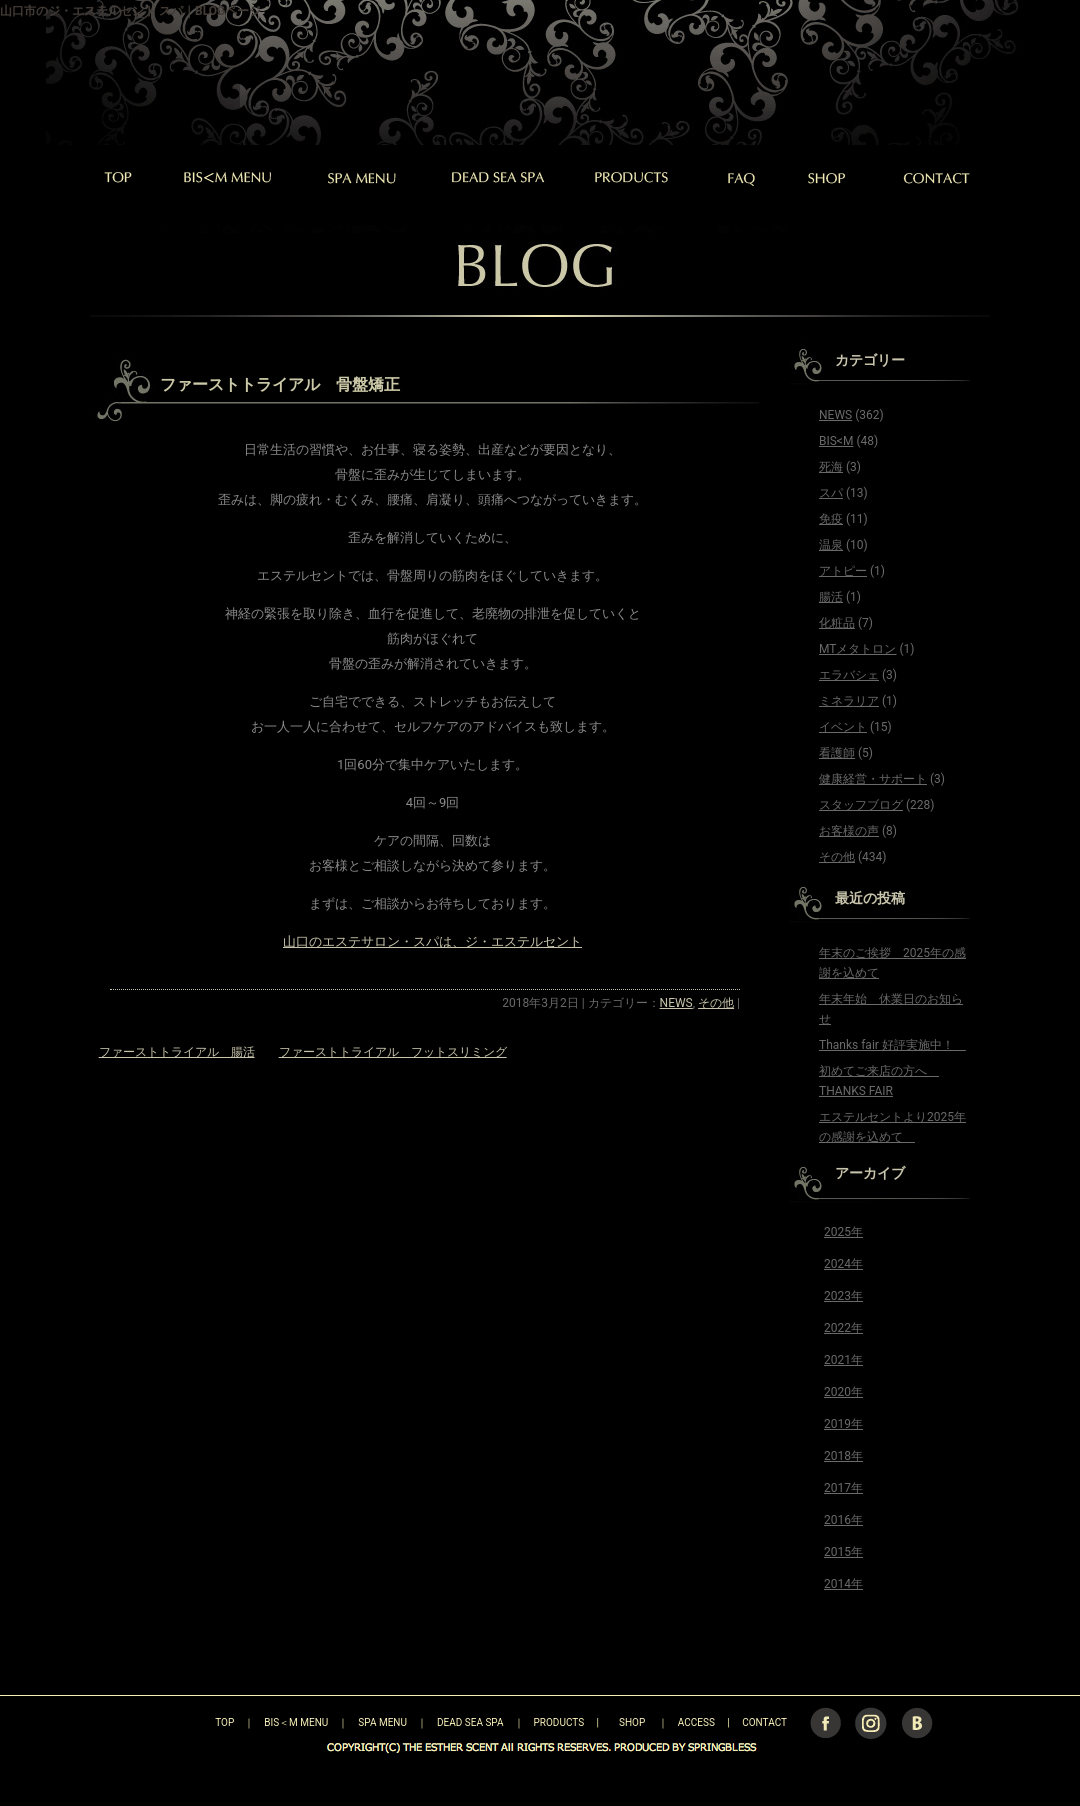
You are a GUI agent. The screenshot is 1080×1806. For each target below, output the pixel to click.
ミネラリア (849, 701)
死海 (831, 467)
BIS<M (836, 441)
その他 (716, 1003)
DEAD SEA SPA (470, 1722)
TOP (189, 1722)
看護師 (837, 753)
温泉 (831, 545)
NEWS (676, 1003)
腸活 (831, 597)
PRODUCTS (559, 1722)
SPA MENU (382, 1722)
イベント (843, 727)
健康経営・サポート (873, 779)
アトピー (843, 571)
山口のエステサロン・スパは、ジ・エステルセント (432, 941)
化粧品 (837, 623)
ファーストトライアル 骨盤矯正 (280, 384)
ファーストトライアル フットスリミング (393, 1052)
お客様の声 (849, 831)
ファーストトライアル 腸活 (177, 1052)
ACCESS (696, 1722)
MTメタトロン (857, 649)
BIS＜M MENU (296, 1722)
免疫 (831, 519)
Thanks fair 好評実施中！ (892, 1045)
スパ (831, 493)
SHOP (632, 1722)
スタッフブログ (861, 805)
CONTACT (764, 1722)
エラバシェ (849, 675)
